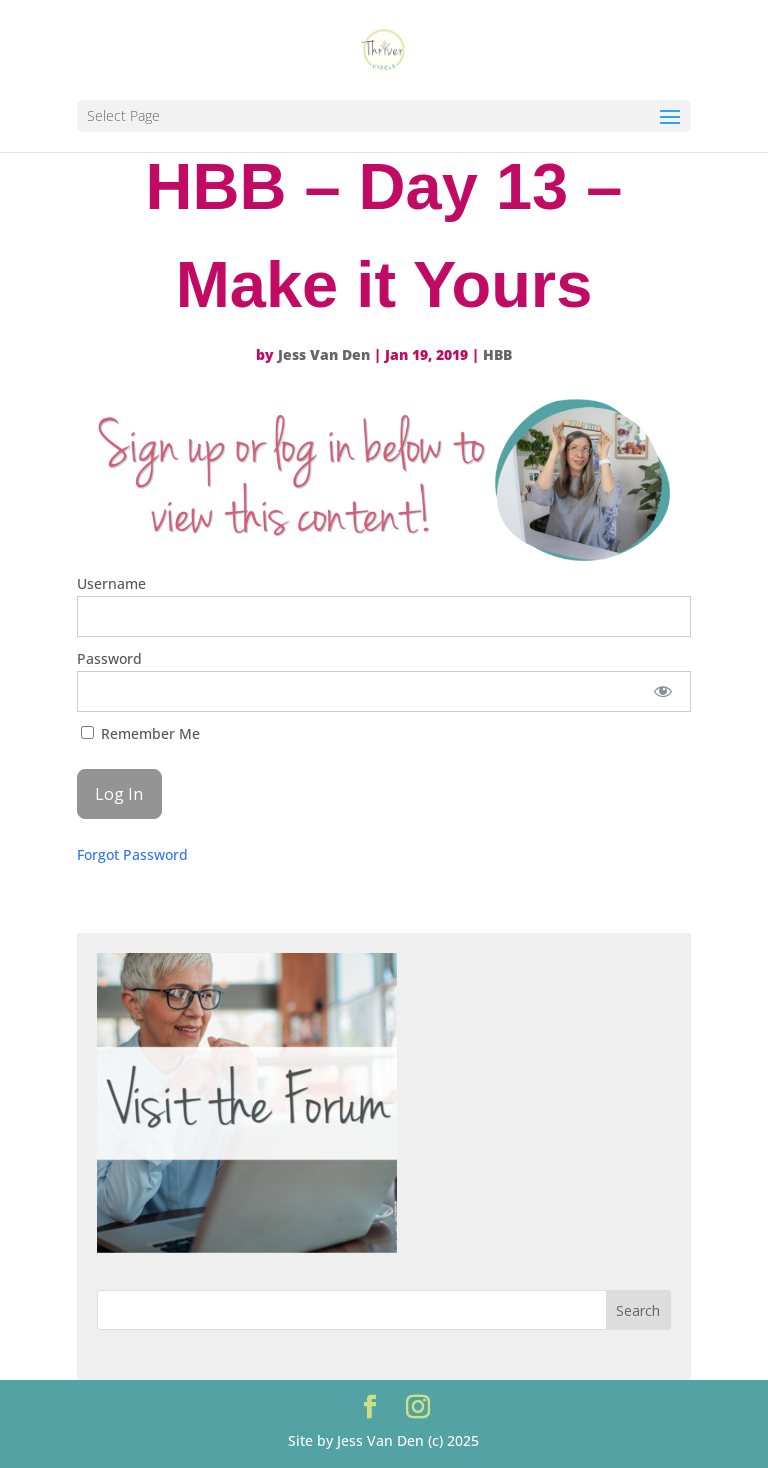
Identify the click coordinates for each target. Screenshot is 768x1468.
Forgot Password (132, 854)
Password (109, 658)
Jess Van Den (324, 354)
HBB (497, 354)
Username (111, 583)
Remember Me (140, 733)
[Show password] (662, 691)
